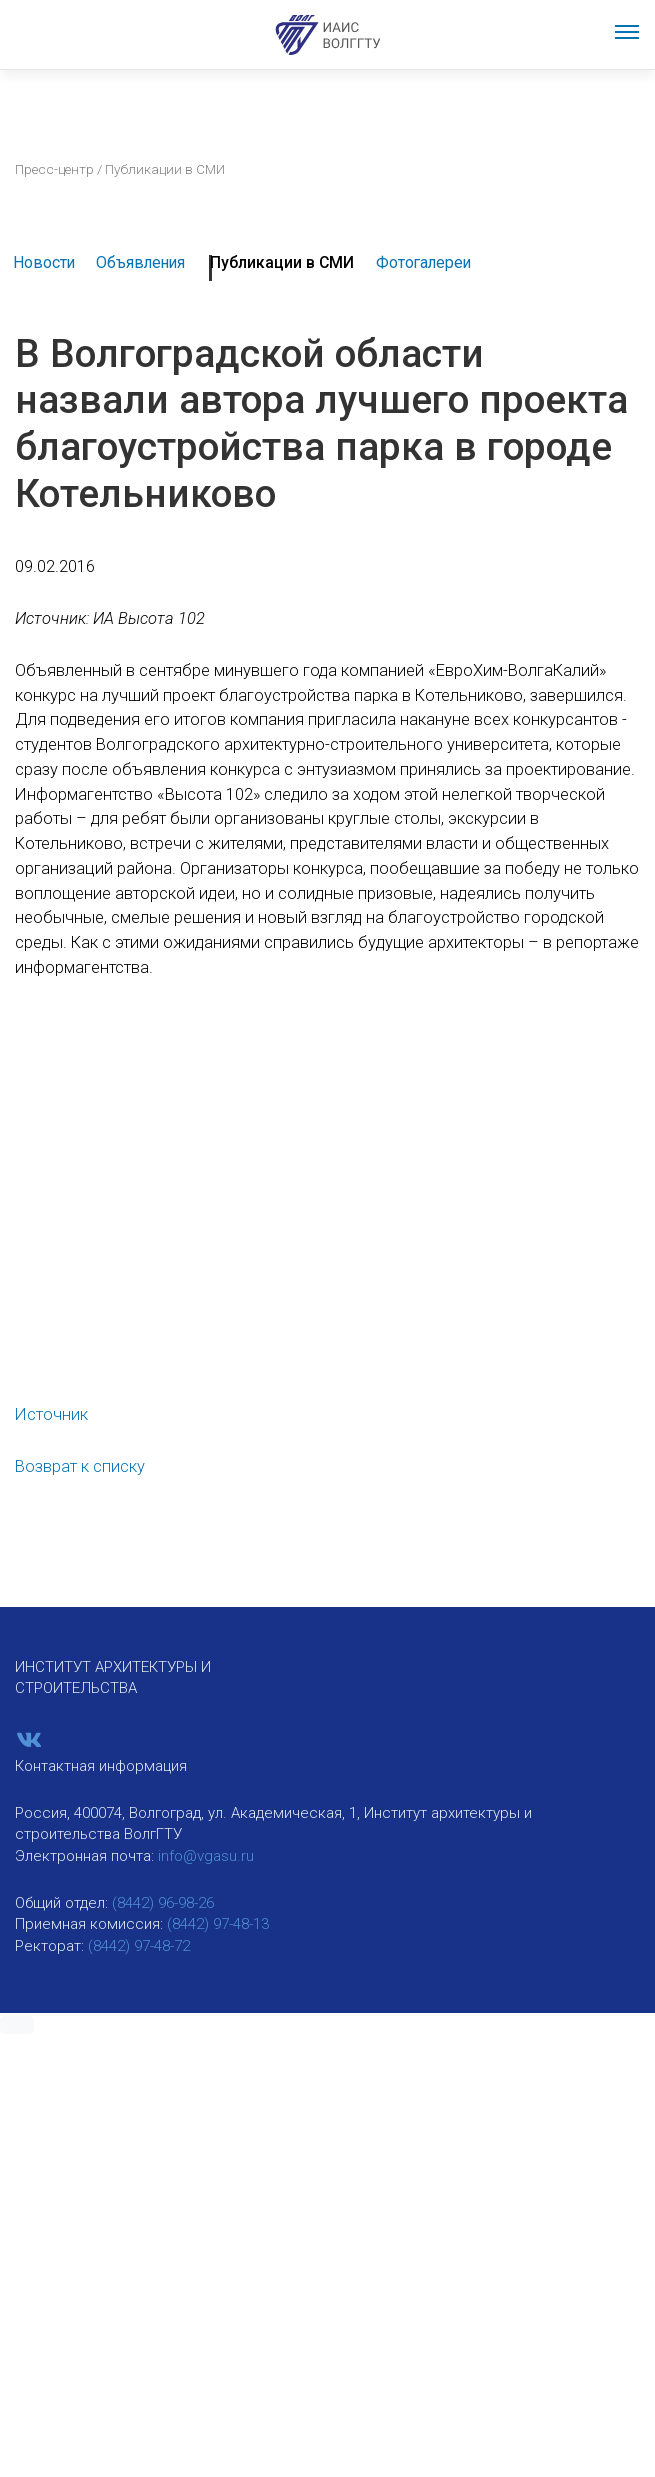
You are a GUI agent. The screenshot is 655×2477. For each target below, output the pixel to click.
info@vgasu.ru (206, 1856)
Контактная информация (101, 1766)
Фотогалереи (423, 262)
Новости (44, 262)
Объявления (140, 262)
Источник (51, 1414)
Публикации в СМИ (282, 262)
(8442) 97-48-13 (218, 1924)
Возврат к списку (80, 1466)
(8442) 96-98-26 (163, 1903)
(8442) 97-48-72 (139, 1946)
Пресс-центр (54, 169)
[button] (17, 2025)
